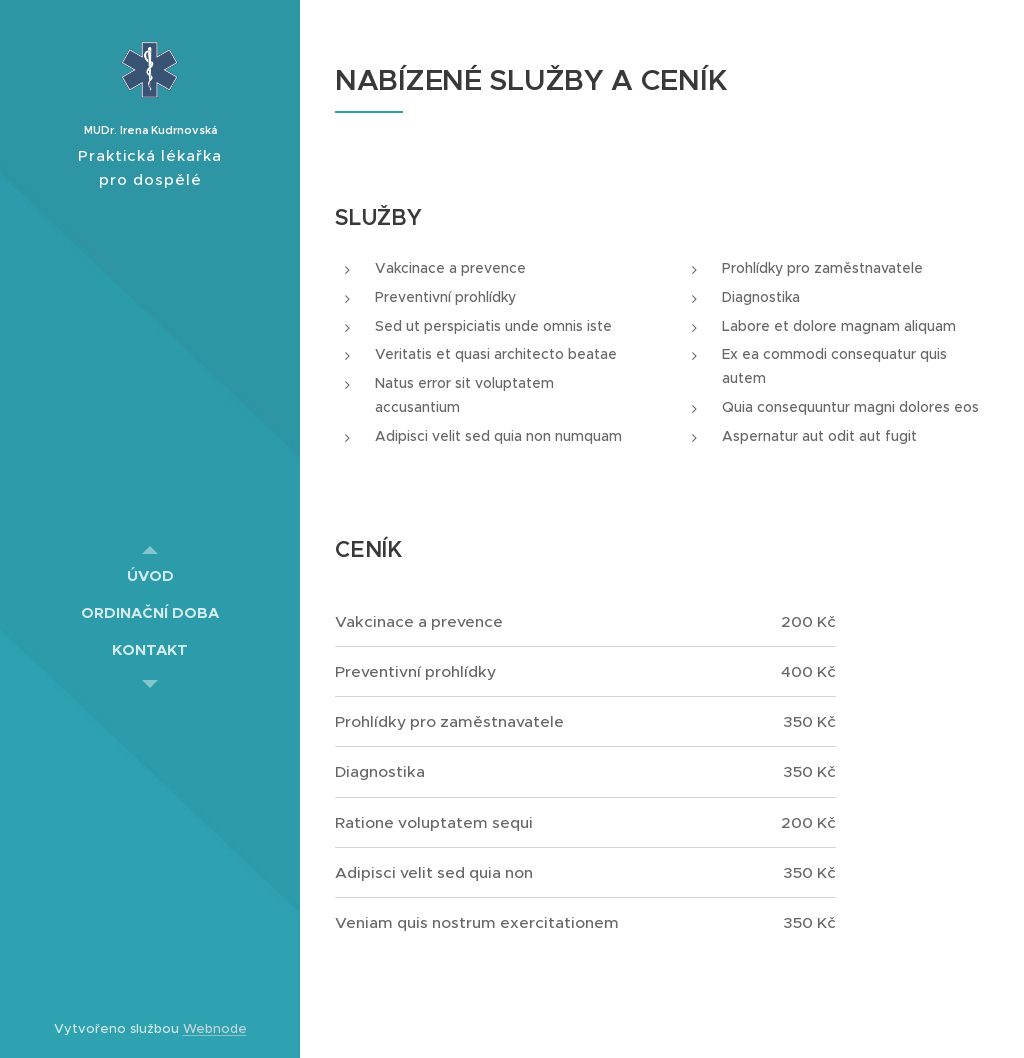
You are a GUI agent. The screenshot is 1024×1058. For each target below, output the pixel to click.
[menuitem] (150, 575)
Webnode (215, 1028)
